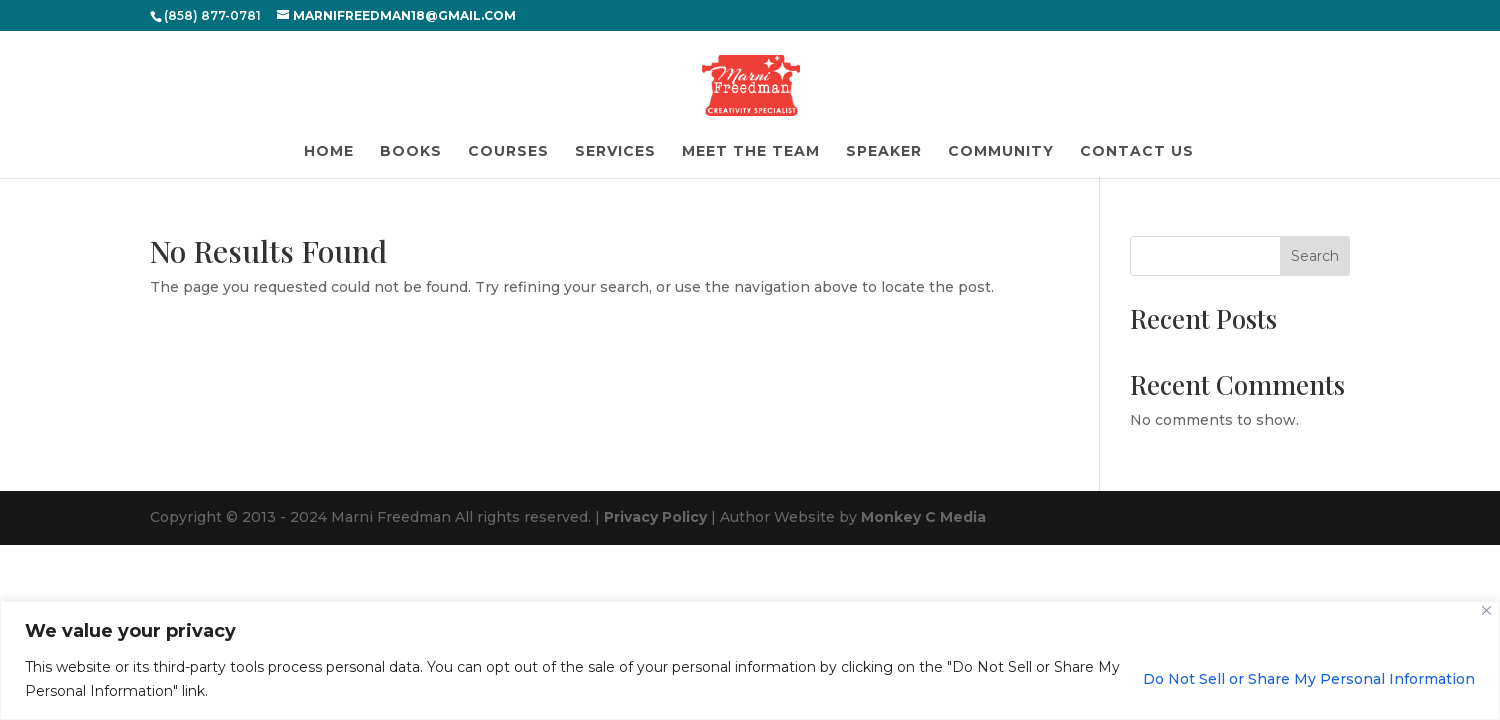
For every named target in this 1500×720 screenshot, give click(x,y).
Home (329, 152)
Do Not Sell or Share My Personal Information (1309, 679)
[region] (750, 660)
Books (411, 152)
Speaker (884, 152)
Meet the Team (751, 152)
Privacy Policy (655, 517)
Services (615, 152)
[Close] (1486, 610)
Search (1315, 256)
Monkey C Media (923, 517)
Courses (508, 152)
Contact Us (1137, 152)
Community (1001, 152)
